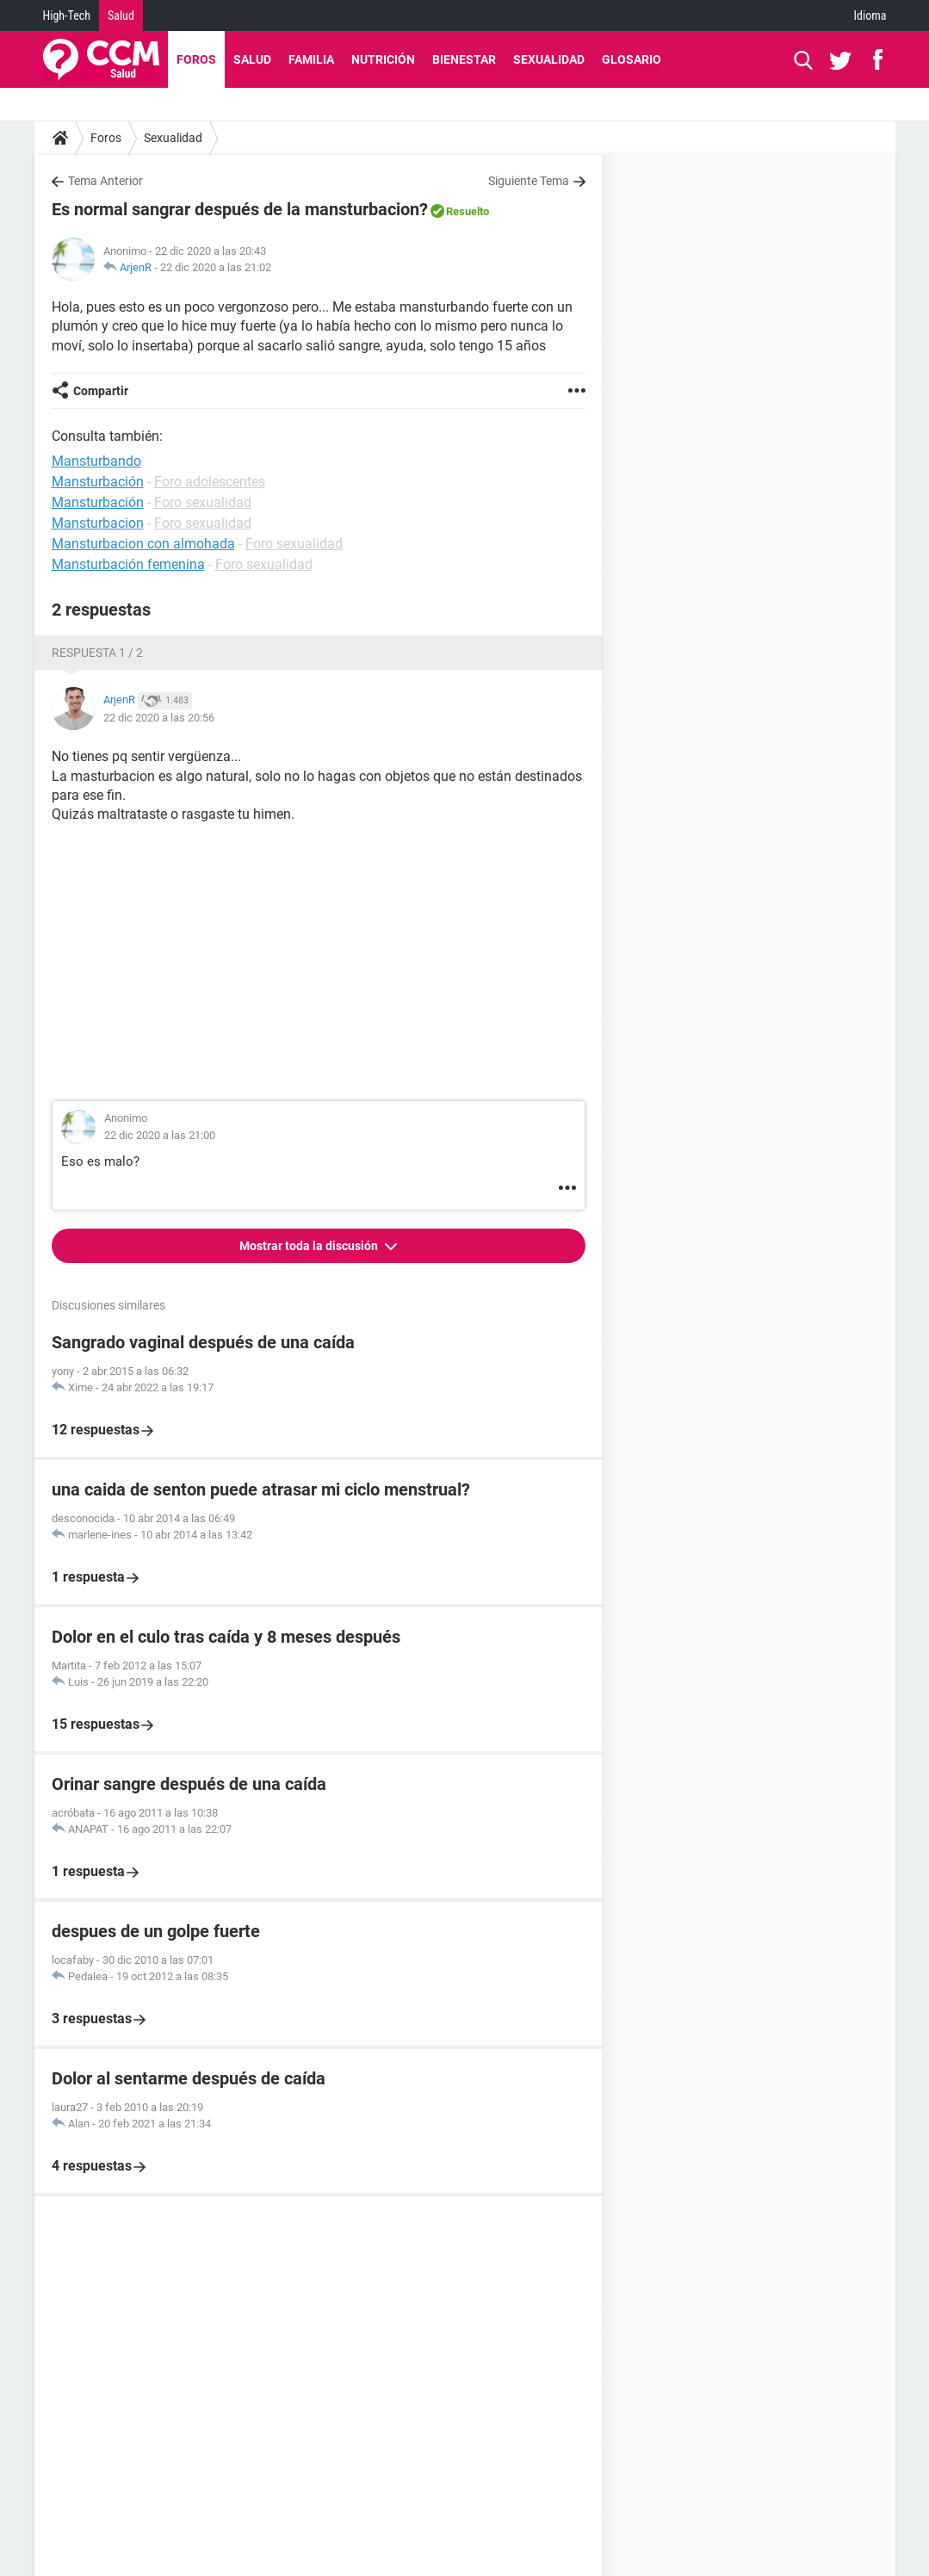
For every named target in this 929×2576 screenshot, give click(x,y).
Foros (196, 59)
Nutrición (383, 59)
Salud (121, 15)
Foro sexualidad (202, 502)
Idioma (870, 15)
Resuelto (467, 211)
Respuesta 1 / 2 (97, 652)
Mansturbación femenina (128, 564)
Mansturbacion (98, 523)
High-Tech (66, 15)
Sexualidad (549, 59)
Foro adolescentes (209, 482)
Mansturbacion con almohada (143, 544)
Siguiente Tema (528, 181)
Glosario (631, 59)
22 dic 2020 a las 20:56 (158, 717)
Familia (311, 59)
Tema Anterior (105, 181)
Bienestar (464, 59)
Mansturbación (98, 482)
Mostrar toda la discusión (310, 1246)
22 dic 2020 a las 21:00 (159, 1135)
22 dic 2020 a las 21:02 (215, 267)
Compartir (100, 391)
